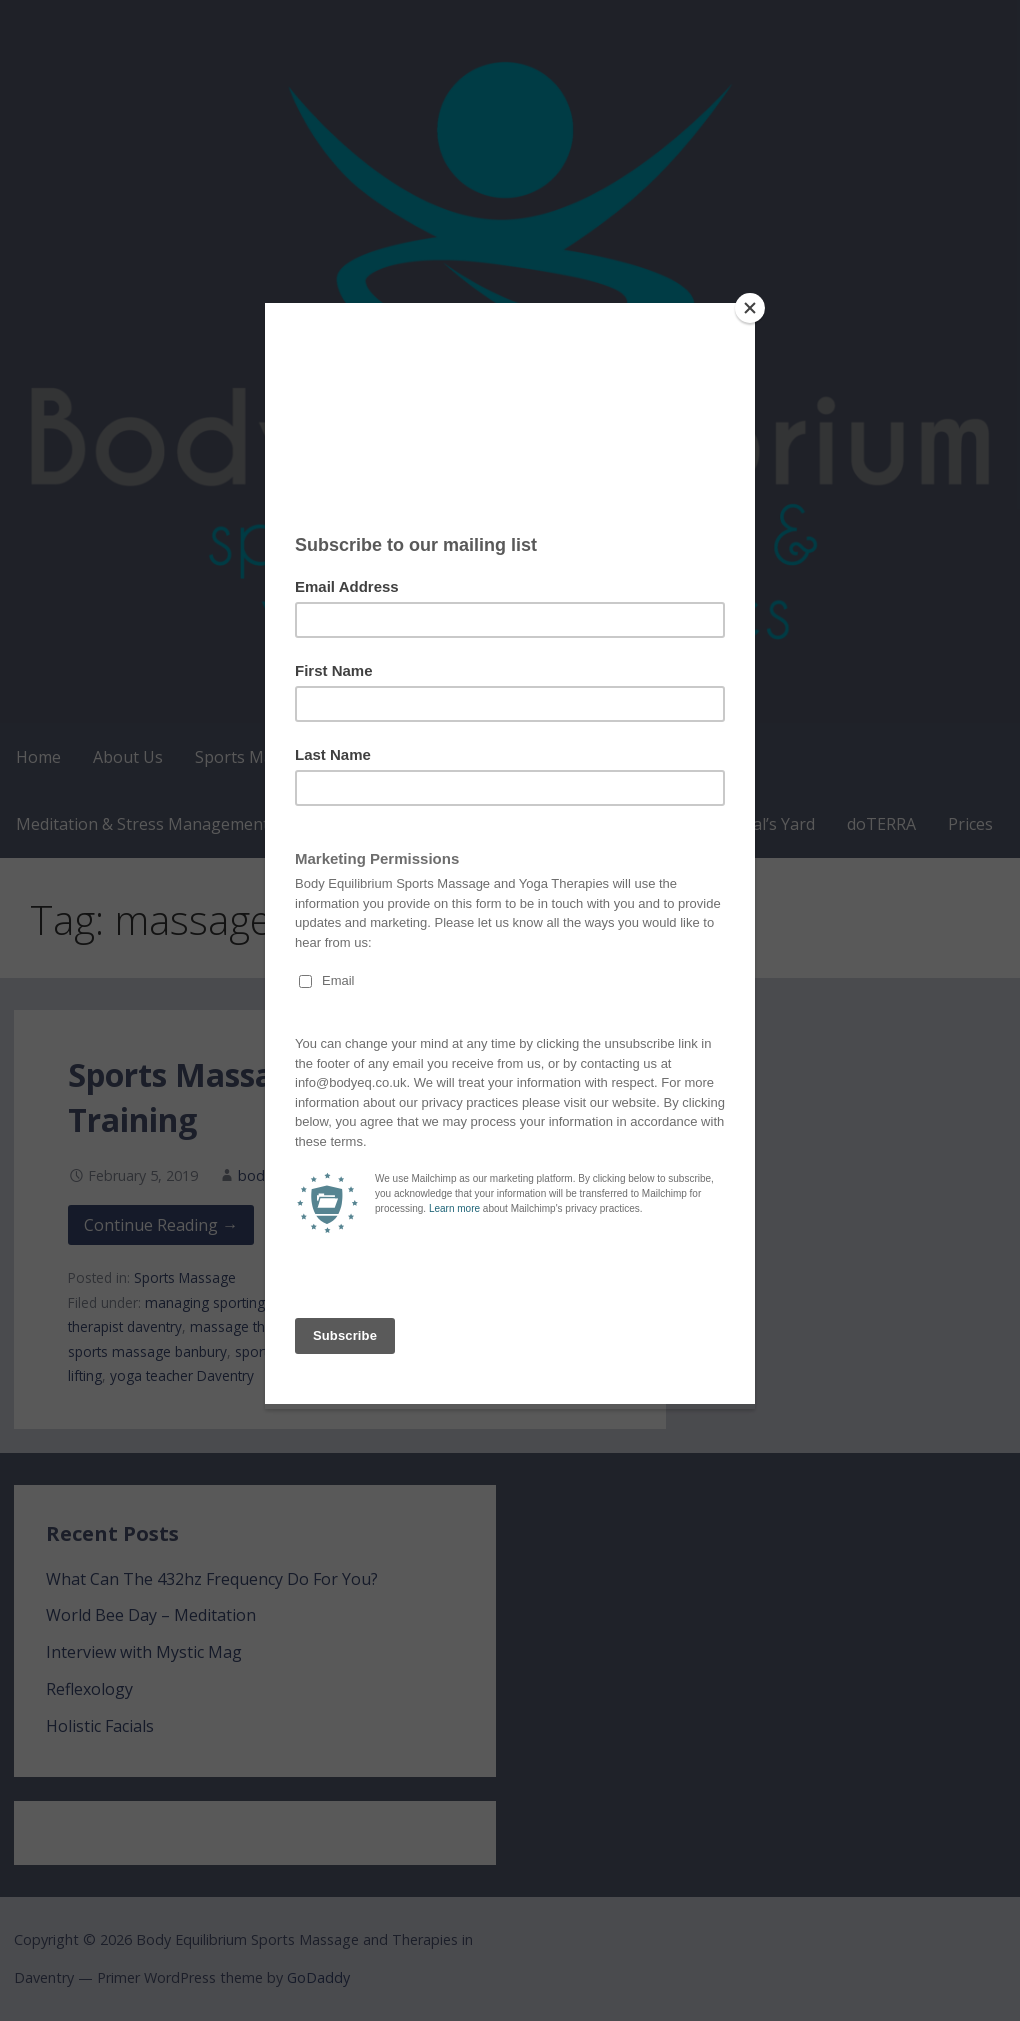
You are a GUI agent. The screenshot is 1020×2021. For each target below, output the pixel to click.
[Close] (750, 308)
